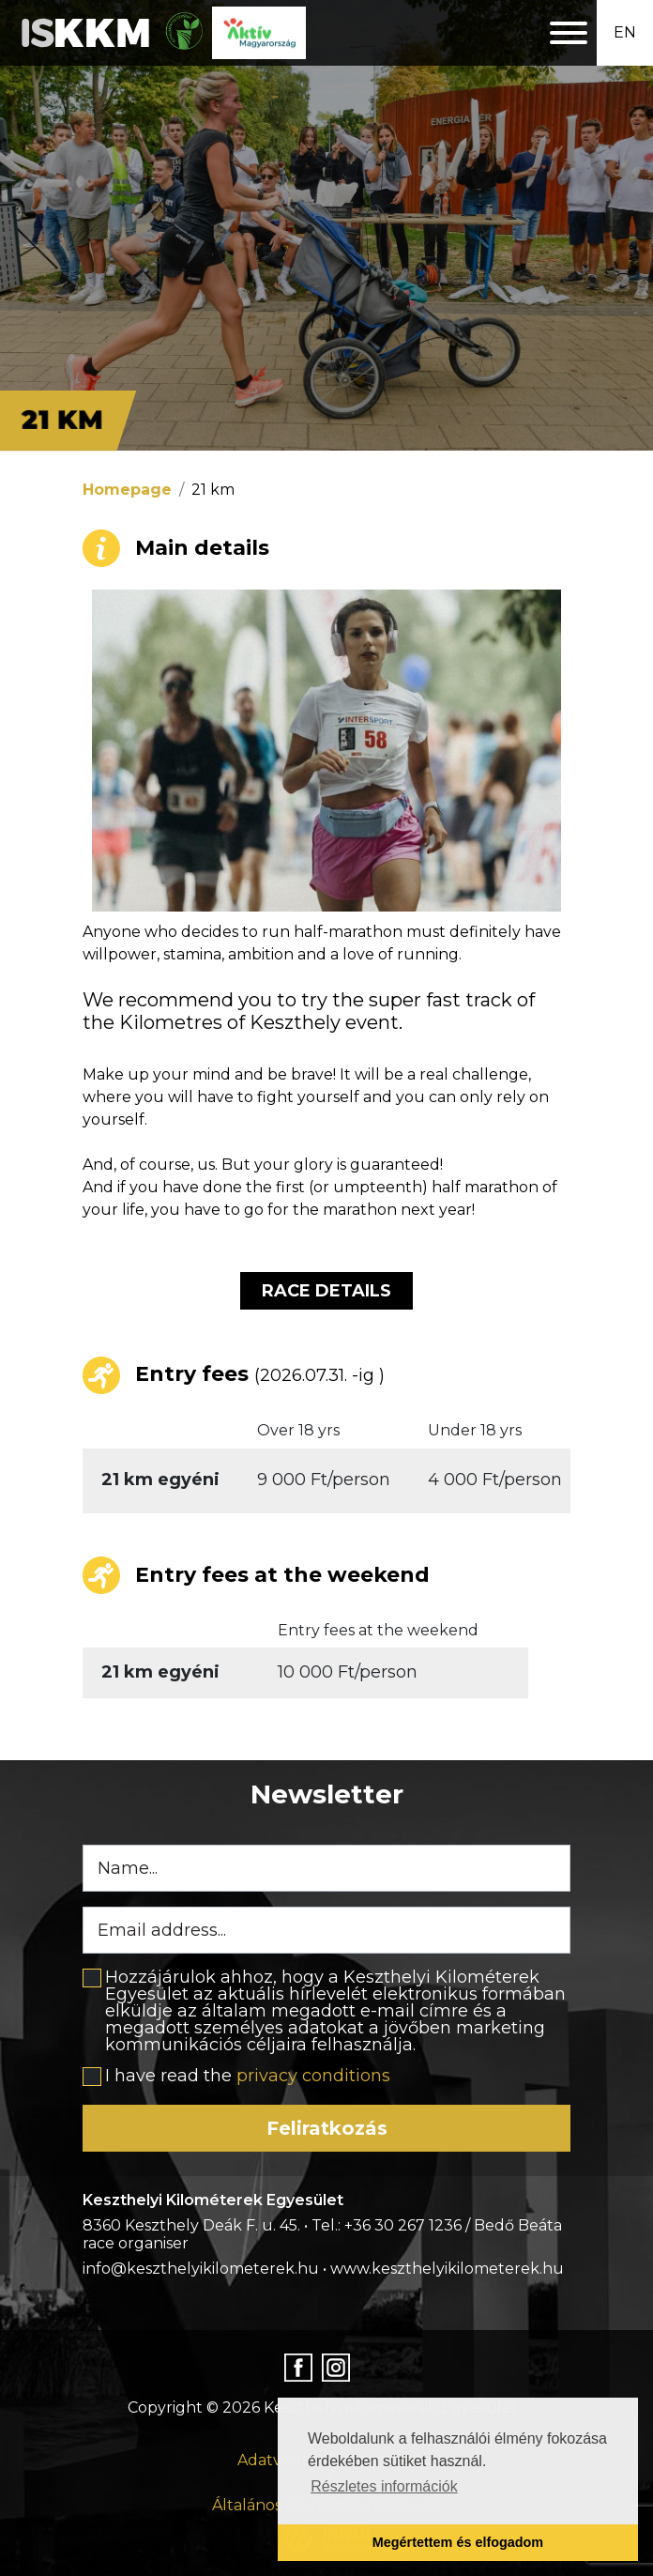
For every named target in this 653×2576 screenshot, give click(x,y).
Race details (326, 1290)
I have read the (247, 2075)
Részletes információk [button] (384, 2486)
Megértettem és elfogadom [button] (457, 2542)
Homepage (127, 489)
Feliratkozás (326, 2128)
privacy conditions (313, 2075)
